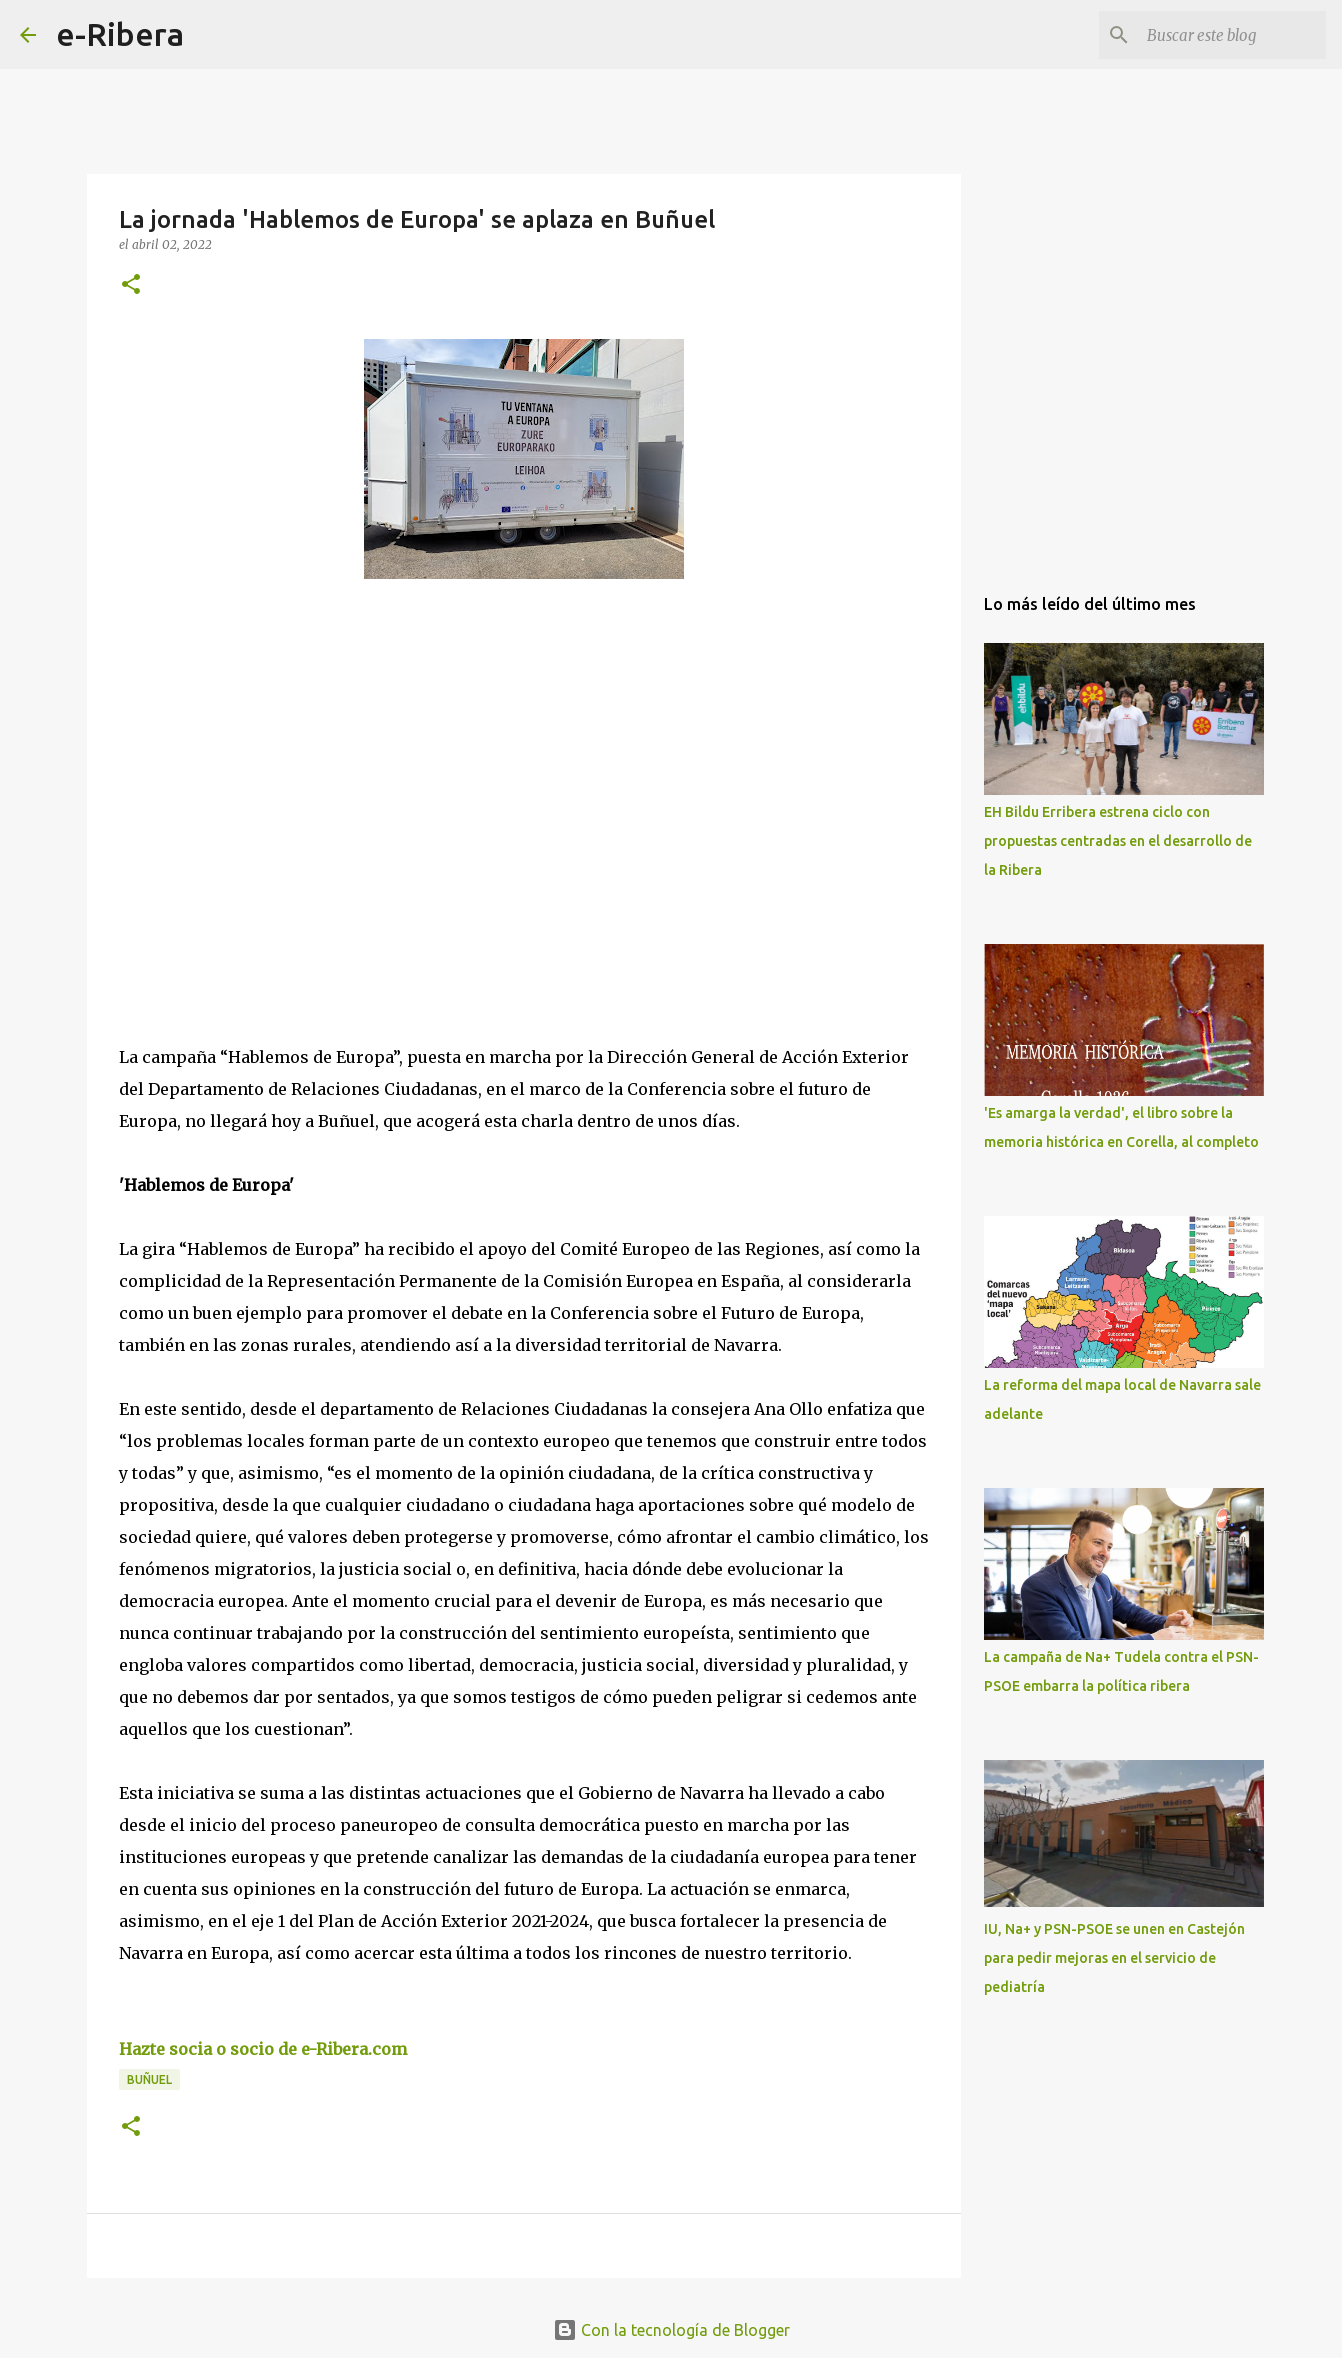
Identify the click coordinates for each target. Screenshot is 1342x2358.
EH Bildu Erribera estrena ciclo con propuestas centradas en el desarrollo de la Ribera (1118, 841)
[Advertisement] (269, 778)
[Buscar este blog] (1221, 35)
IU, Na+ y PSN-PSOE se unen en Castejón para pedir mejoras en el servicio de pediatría (1114, 1958)
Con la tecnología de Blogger (671, 2330)
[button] (131, 285)
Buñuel (149, 2079)
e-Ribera (120, 34)
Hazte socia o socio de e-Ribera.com (263, 2049)
